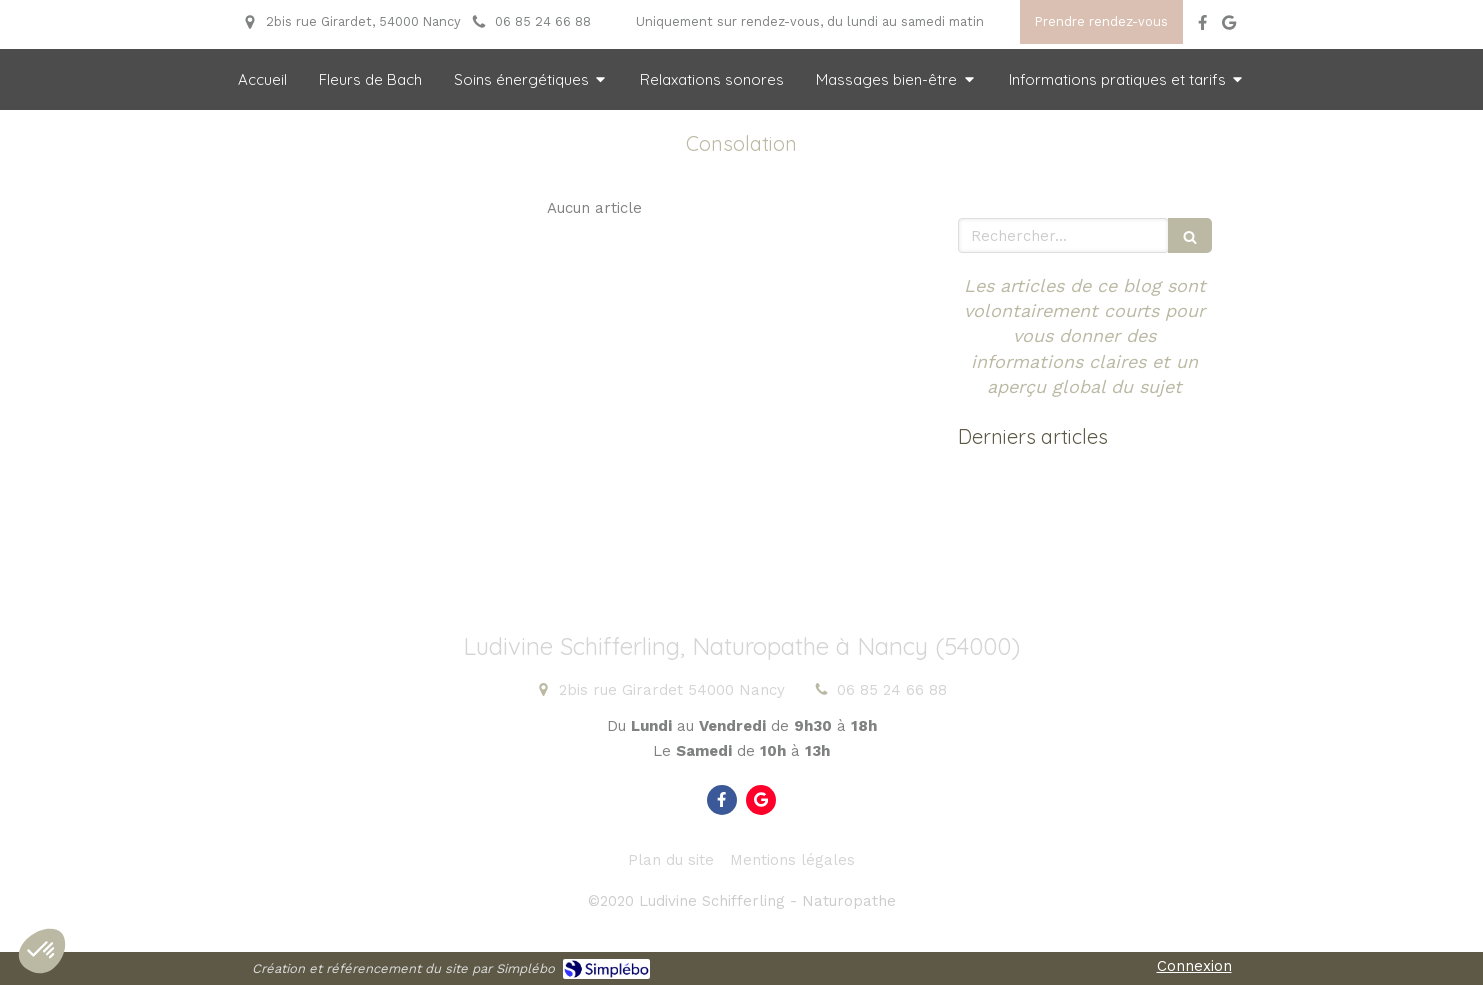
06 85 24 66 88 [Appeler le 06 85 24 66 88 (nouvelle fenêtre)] (892, 690)
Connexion (1194, 966)
